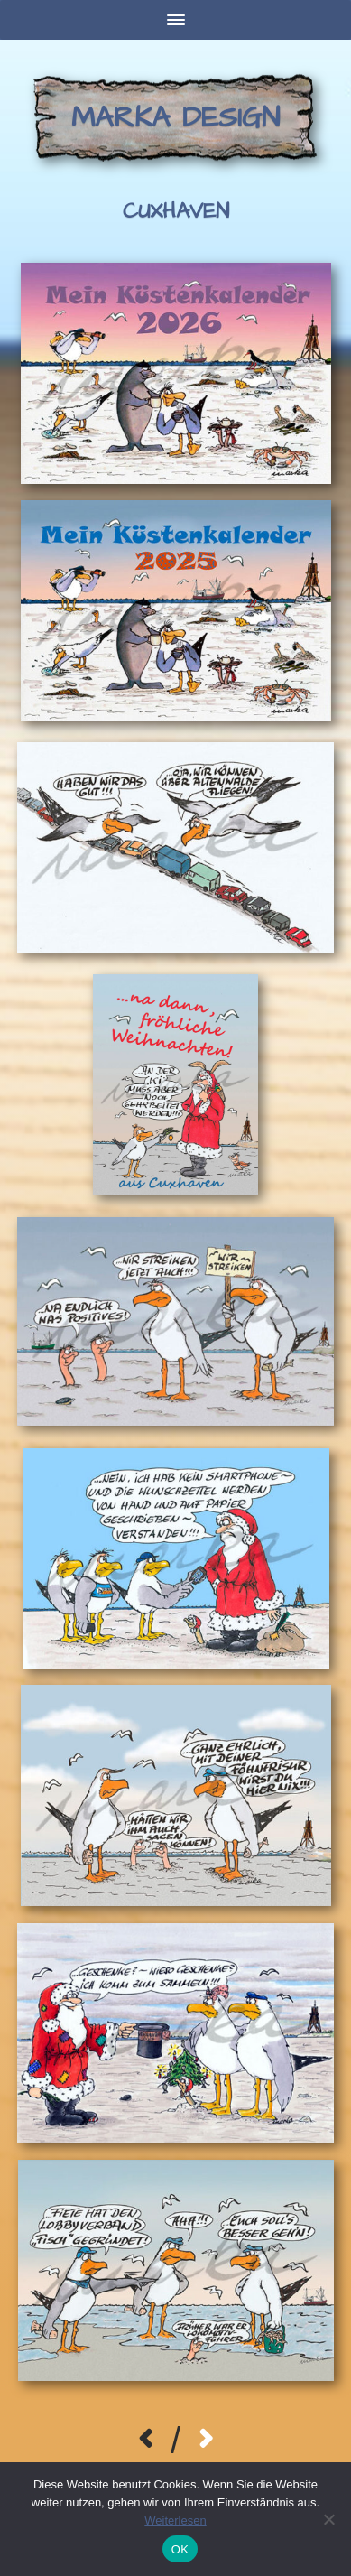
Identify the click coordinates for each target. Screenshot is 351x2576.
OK (180, 2549)
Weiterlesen (175, 2520)
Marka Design (175, 118)
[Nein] (328, 2519)
